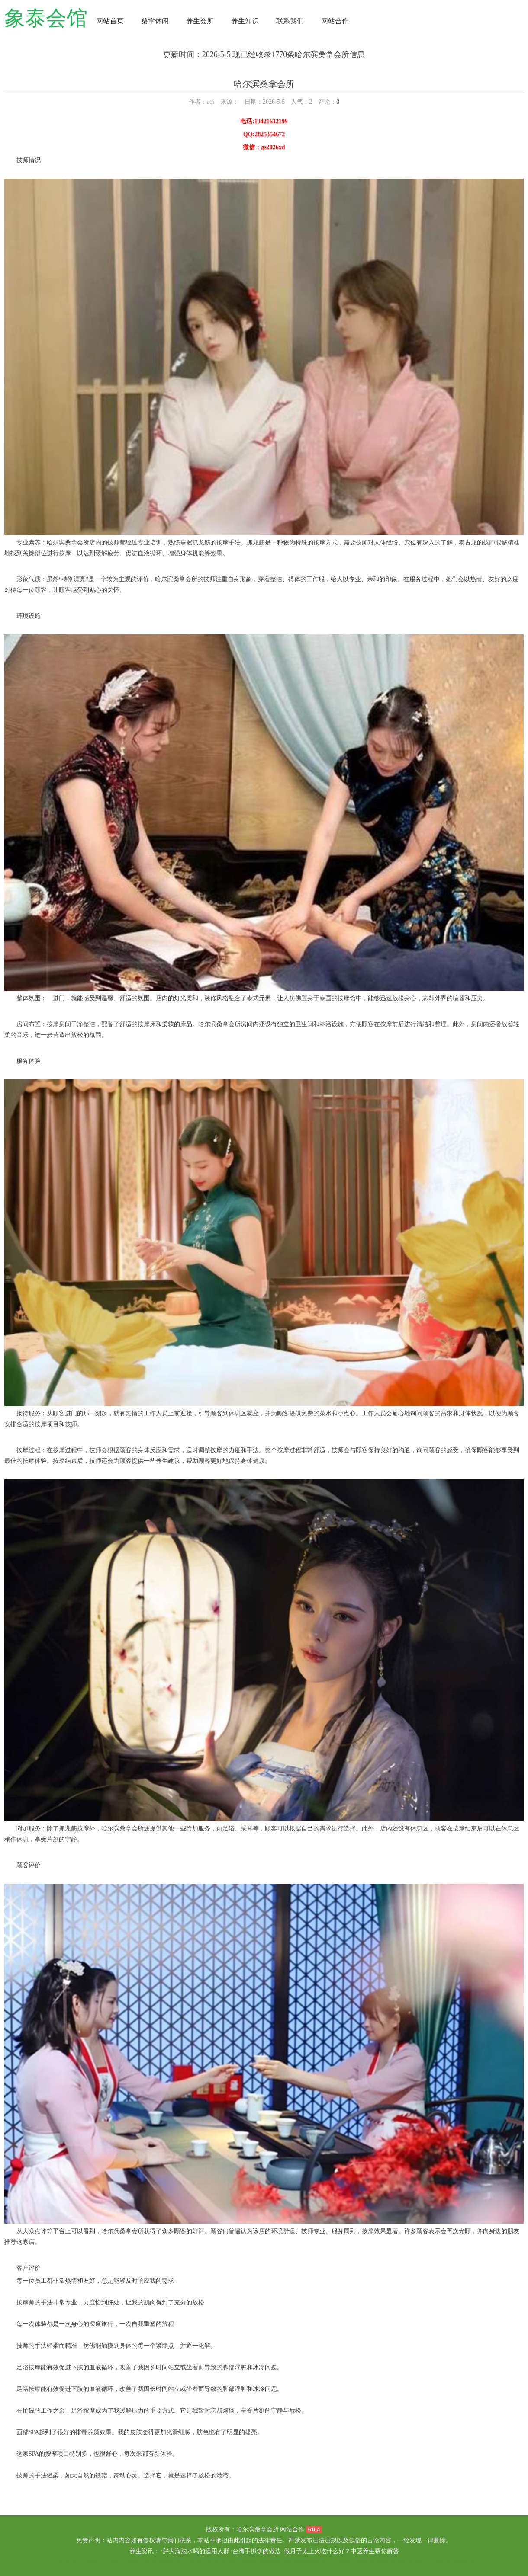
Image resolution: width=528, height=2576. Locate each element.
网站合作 (335, 21)
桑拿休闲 (155, 21)
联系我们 (290, 21)
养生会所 (200, 21)
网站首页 (110, 21)
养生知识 (245, 21)
